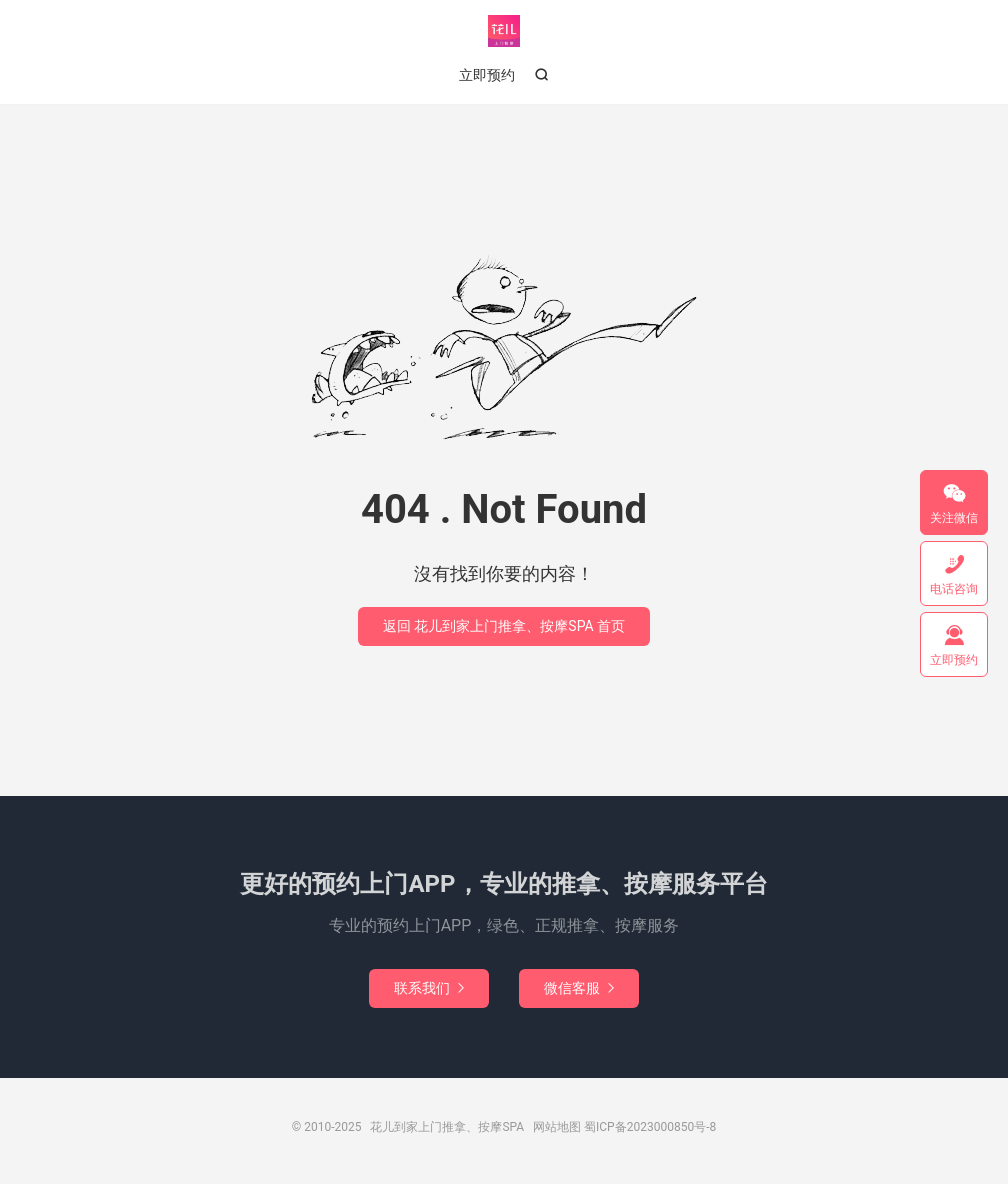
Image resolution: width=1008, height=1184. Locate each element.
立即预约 (487, 75)
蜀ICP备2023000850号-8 (650, 1127)
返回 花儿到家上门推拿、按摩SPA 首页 (504, 626)
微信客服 (579, 988)
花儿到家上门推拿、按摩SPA (504, 31)
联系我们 (429, 988)
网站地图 (557, 1127)
